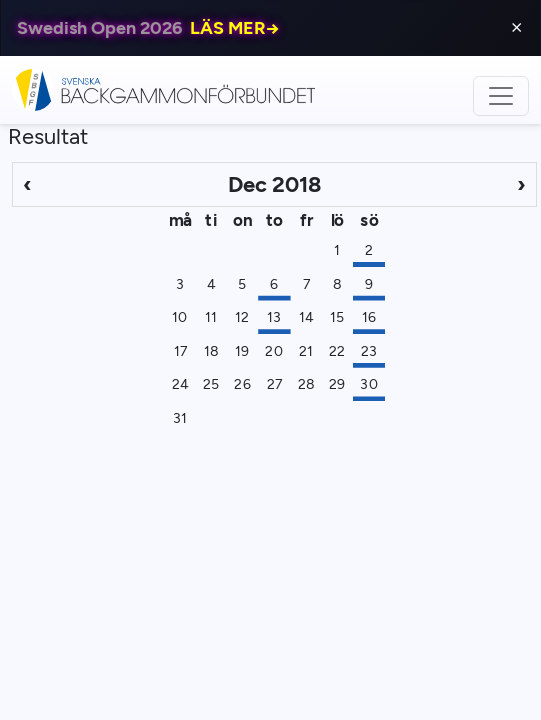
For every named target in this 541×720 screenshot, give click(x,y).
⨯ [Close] (516, 27)
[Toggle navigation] (501, 96)
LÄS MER (235, 28)
